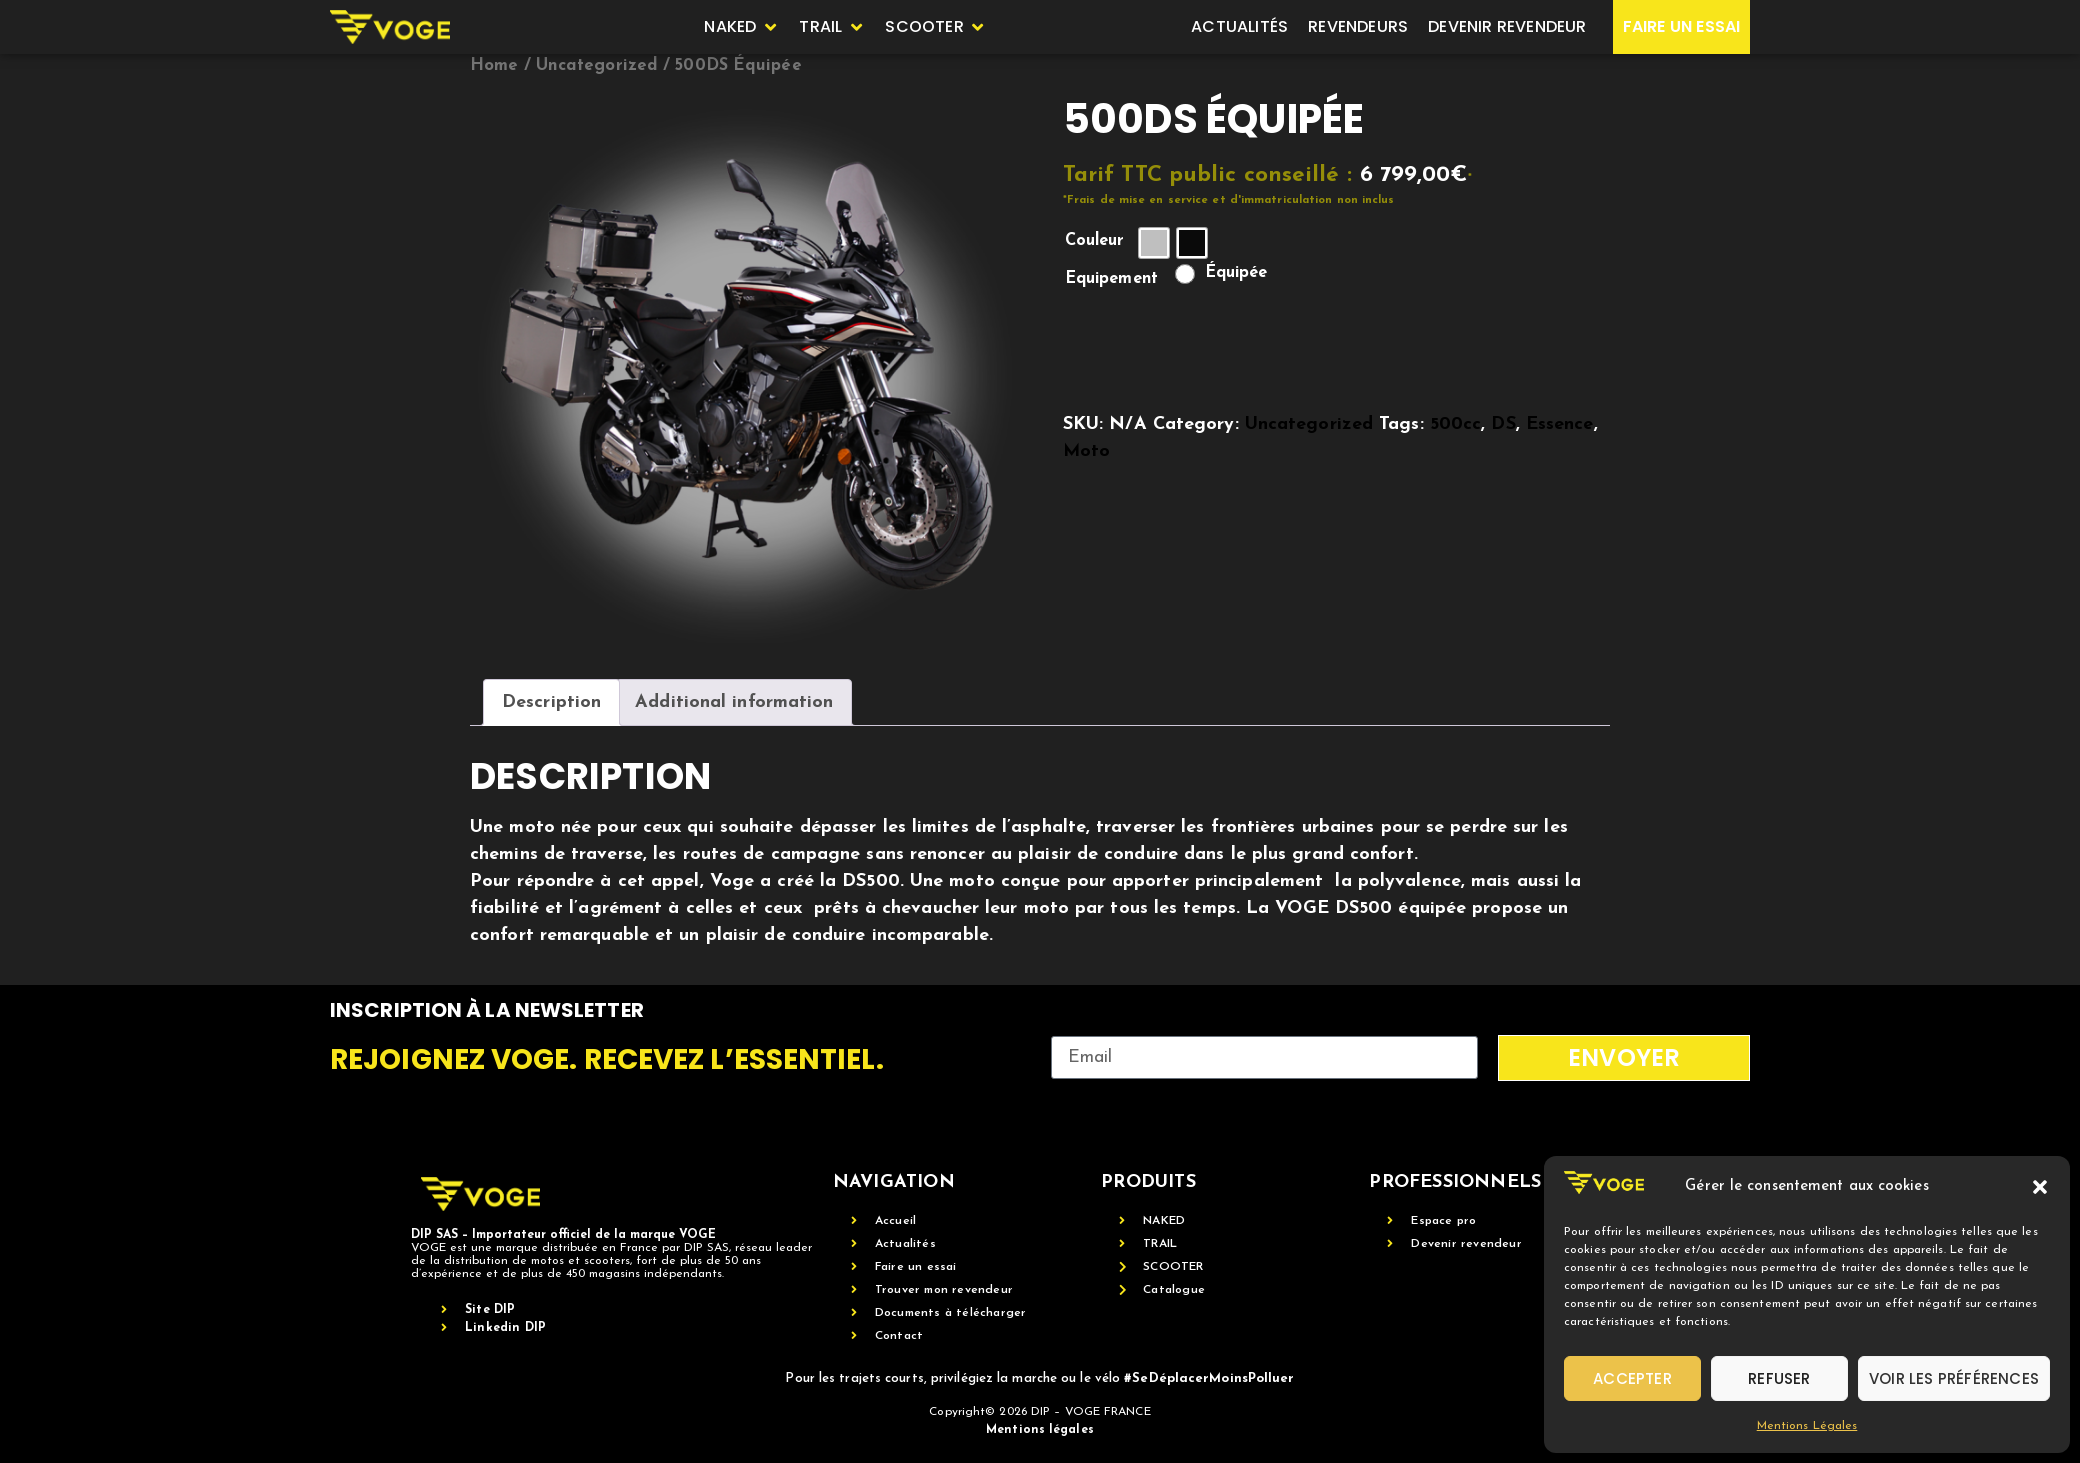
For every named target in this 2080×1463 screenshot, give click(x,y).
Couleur (1095, 241)
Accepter (1632, 1378)
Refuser (1779, 1378)
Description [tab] (551, 702)
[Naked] (741, 27)
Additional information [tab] (734, 702)
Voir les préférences (1954, 1378)
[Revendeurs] (1358, 27)
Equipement (1111, 279)
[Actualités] (1239, 27)
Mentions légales (1040, 1430)
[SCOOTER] (935, 27)
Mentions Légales (1807, 1426)
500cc (1456, 424)
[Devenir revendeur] (1507, 27)
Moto (1086, 451)
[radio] (1154, 243)
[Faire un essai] (1682, 27)
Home (494, 66)
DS (1503, 424)
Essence (1560, 424)
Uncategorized (597, 66)
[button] (2040, 1187)
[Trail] (832, 27)
